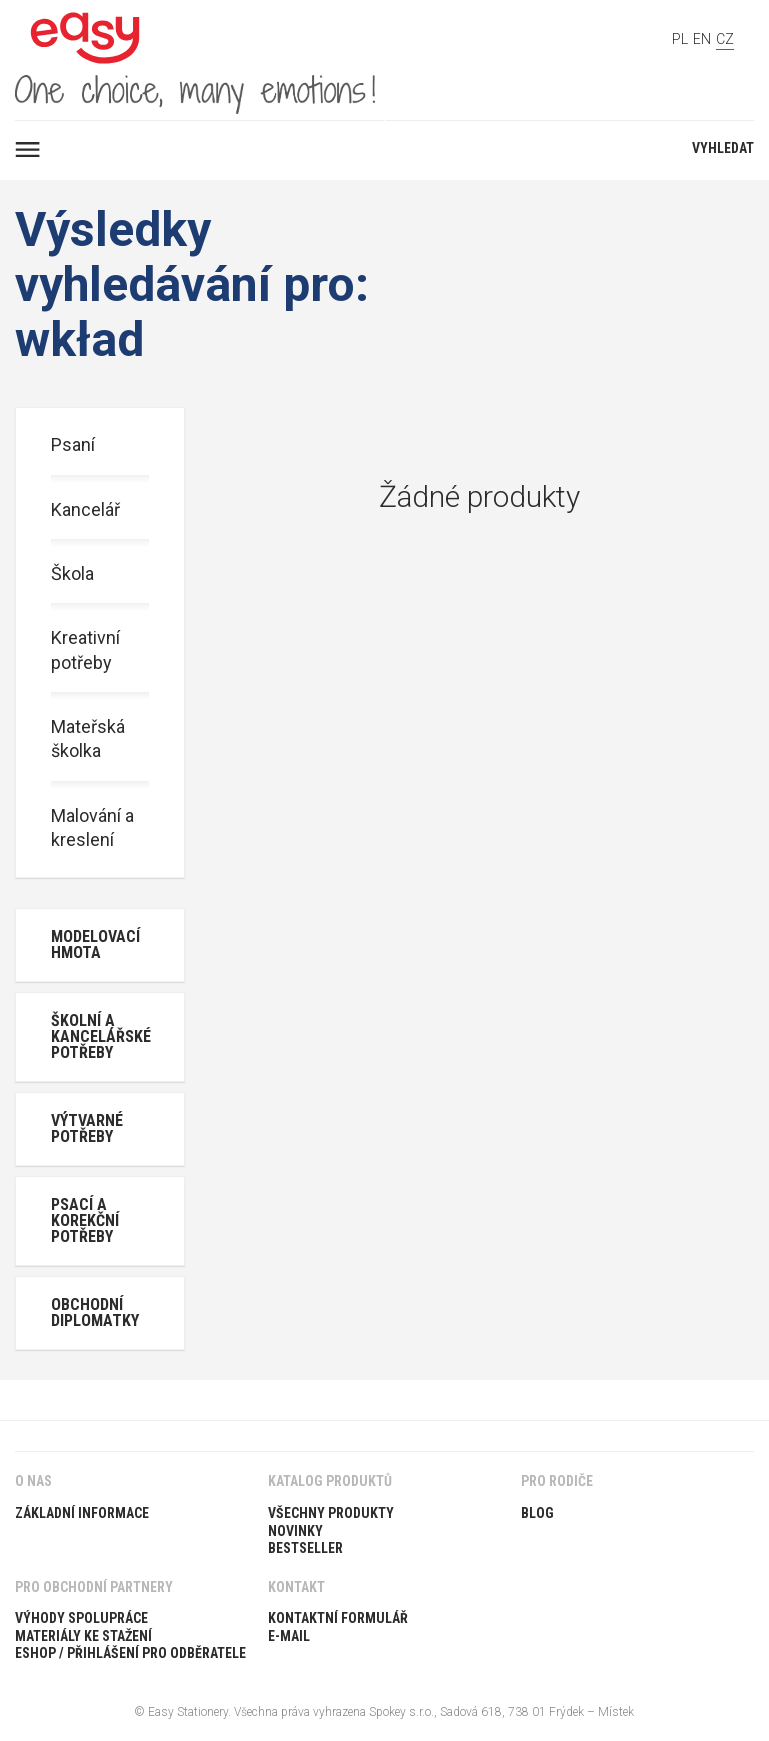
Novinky (295, 1531)
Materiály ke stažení (83, 1636)
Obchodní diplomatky (95, 1312)
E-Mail (289, 1636)
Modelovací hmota (95, 944)
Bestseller (305, 1548)
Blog (537, 1513)
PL (680, 39)
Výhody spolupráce (81, 1618)
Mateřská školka (88, 738)
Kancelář (85, 509)
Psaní (73, 444)
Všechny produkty (331, 1513)
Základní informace (82, 1513)
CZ (725, 39)
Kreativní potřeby (85, 649)
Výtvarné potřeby (87, 1128)
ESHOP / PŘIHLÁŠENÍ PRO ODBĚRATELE (130, 1653)
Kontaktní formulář (338, 1618)
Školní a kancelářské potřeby (101, 1036)
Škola (72, 573)
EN (702, 39)
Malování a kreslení (92, 827)
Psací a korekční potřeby (85, 1220)
